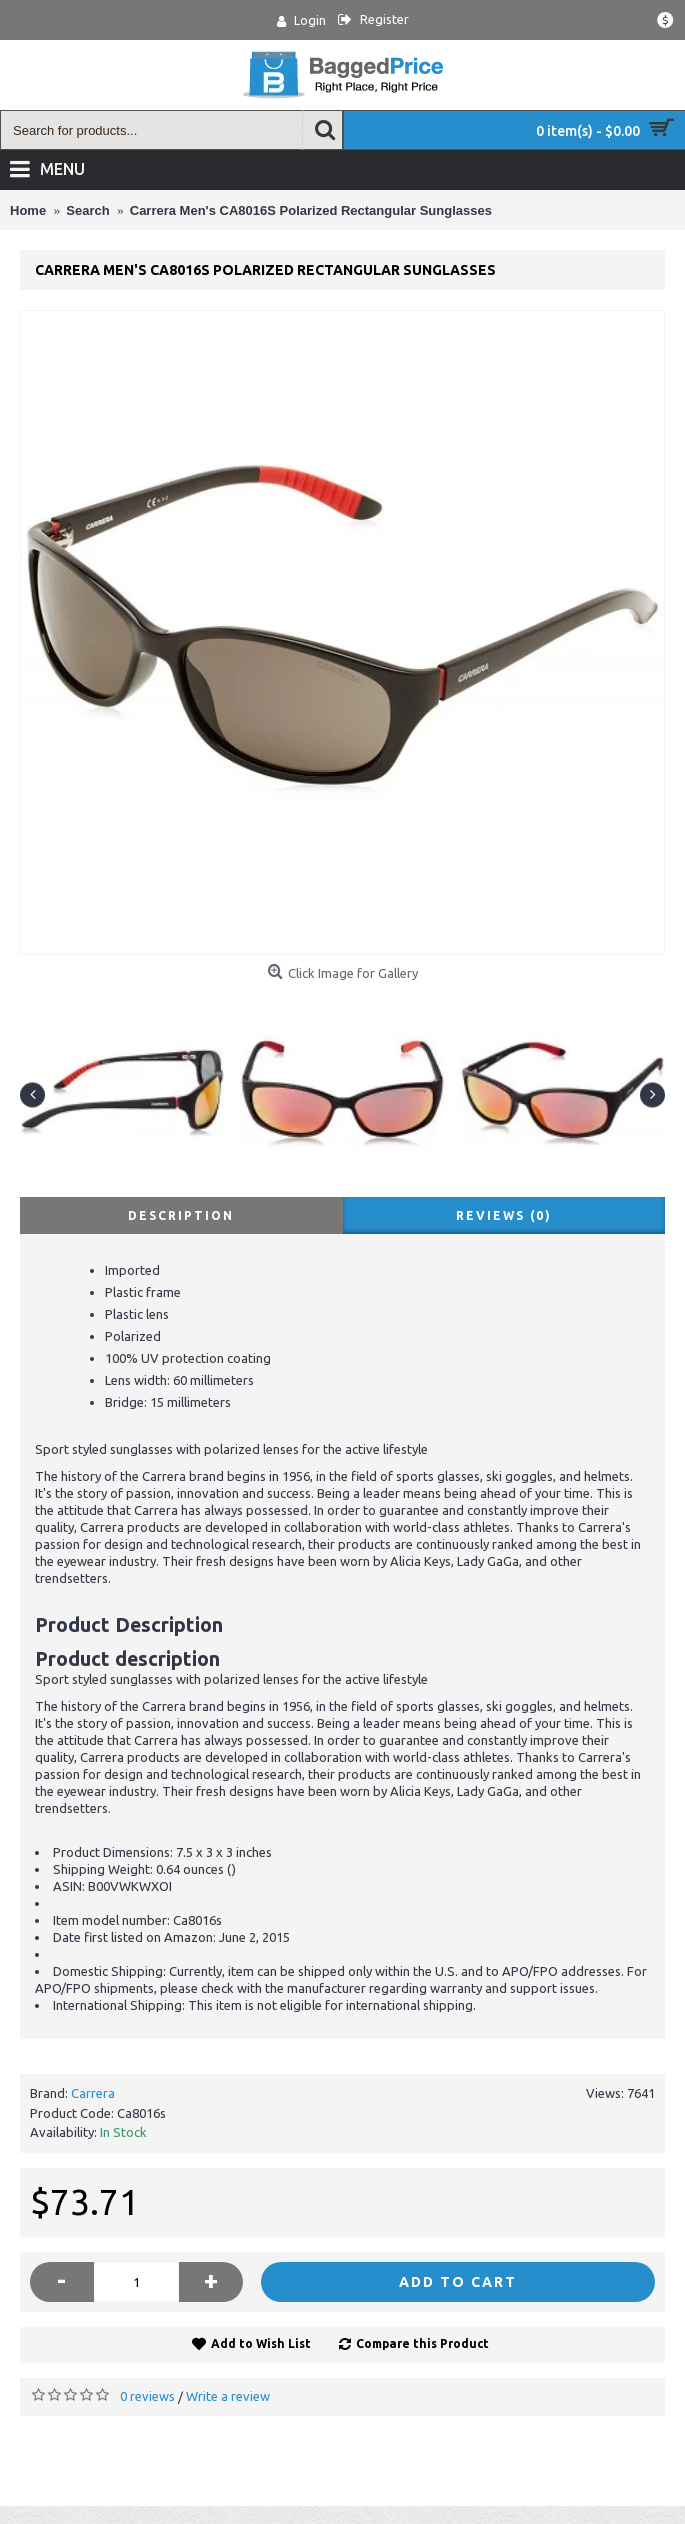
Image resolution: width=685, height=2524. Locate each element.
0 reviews (147, 2396)
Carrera (93, 2093)
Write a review (228, 2396)
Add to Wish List (261, 2343)
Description (181, 1215)
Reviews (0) (504, 1215)
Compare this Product (422, 2343)
